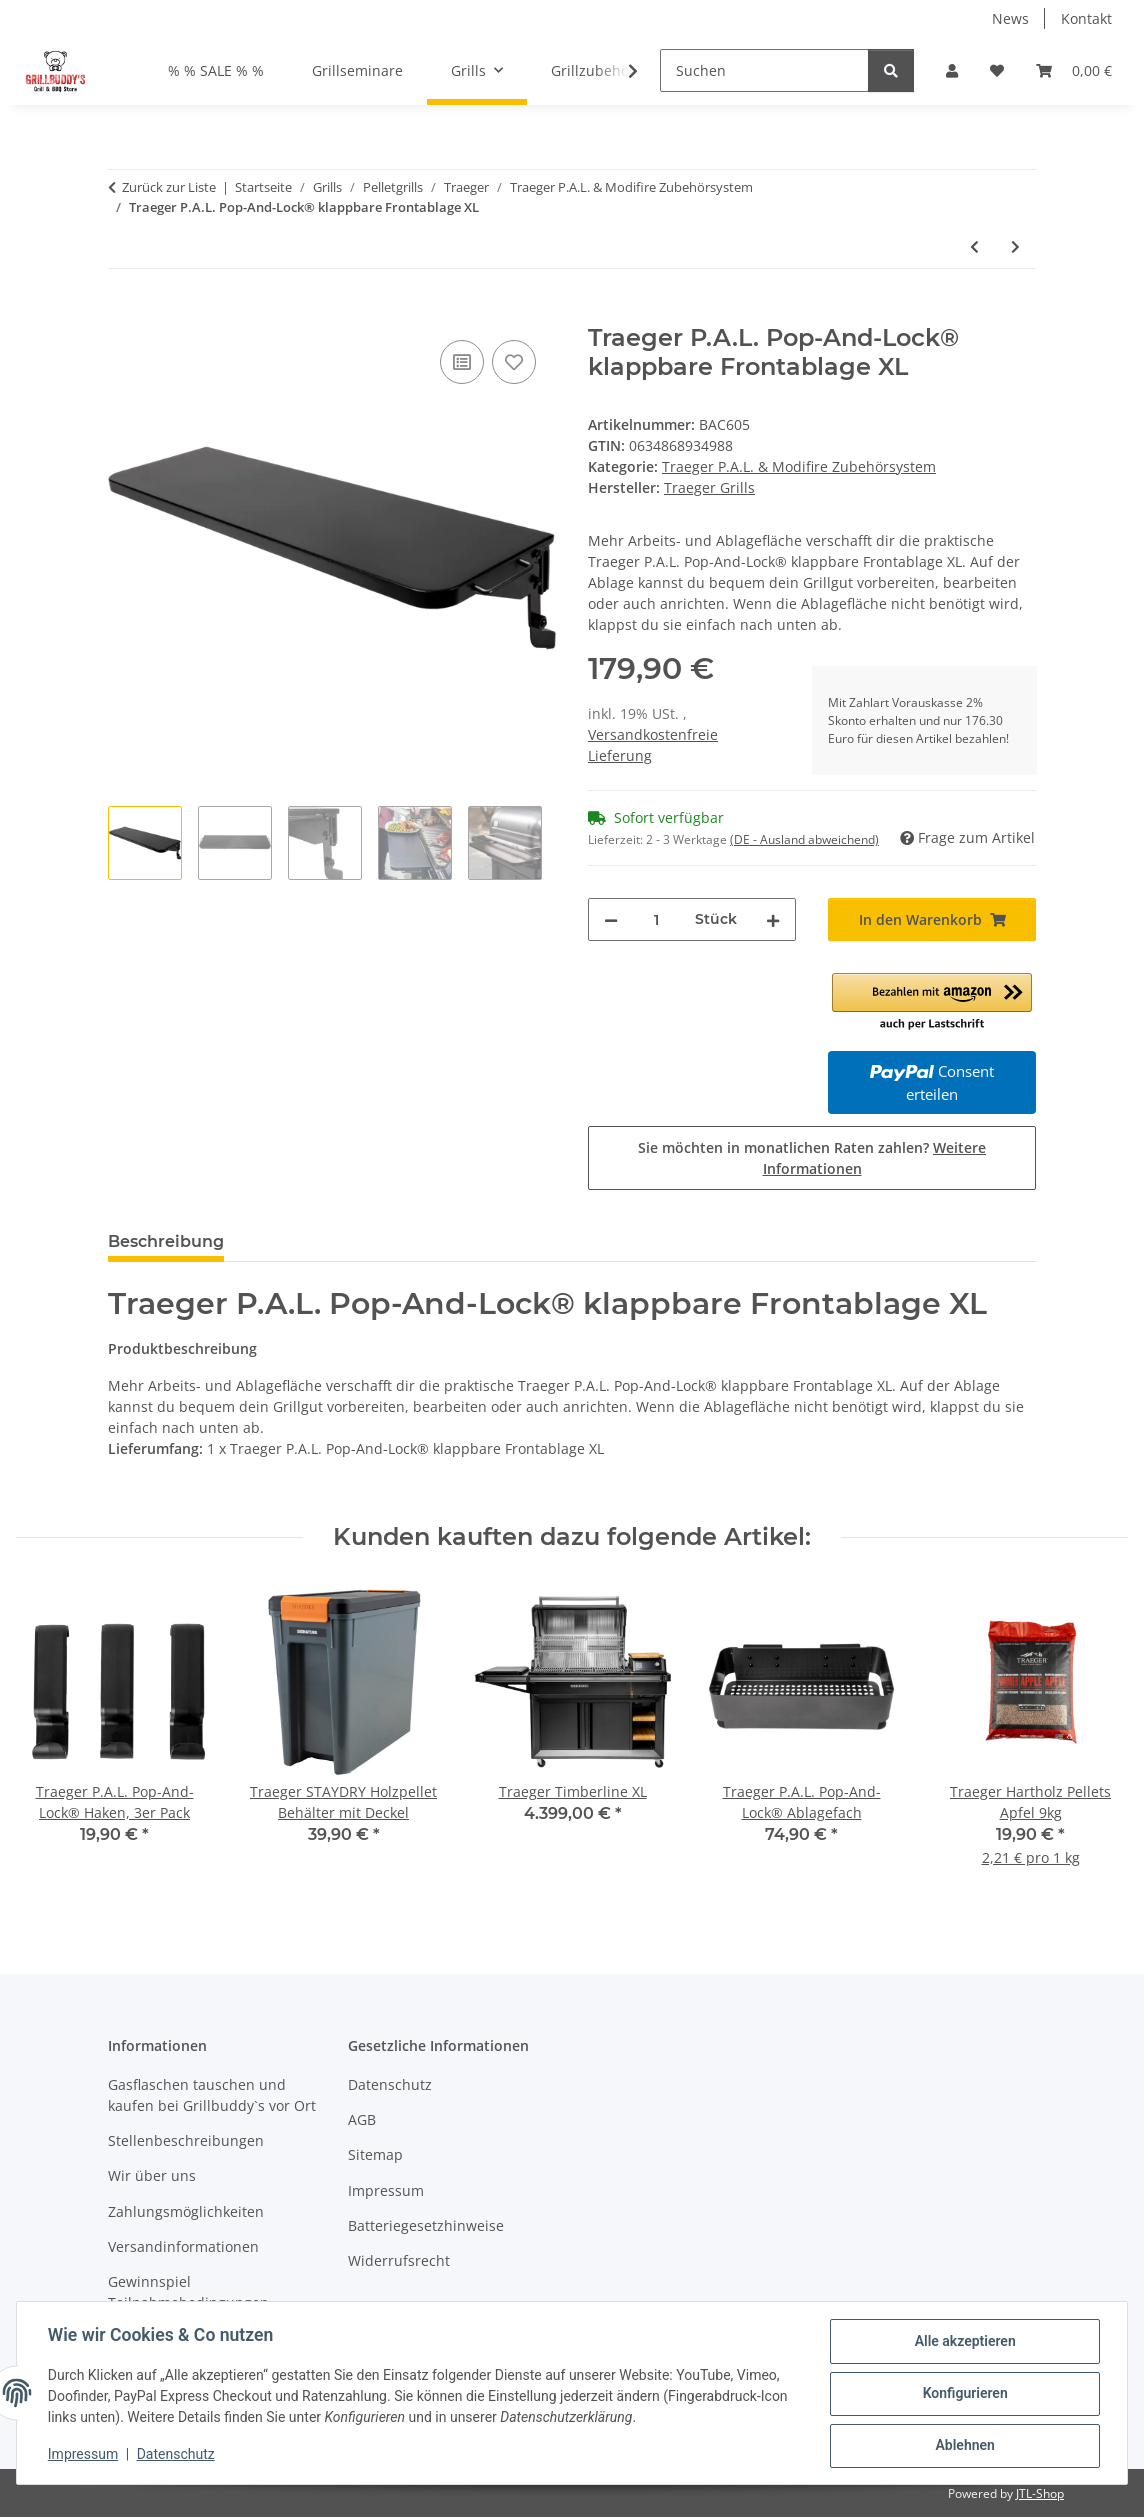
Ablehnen (963, 2446)
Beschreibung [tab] (166, 1241)
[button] (952, 70)
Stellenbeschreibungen (186, 2140)
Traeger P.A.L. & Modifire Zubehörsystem (799, 466)
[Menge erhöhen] (773, 919)
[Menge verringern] (611, 919)
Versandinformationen (183, 2246)
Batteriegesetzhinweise (426, 2225)
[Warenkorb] (1074, 70)
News (1010, 18)
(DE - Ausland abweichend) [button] (804, 839)
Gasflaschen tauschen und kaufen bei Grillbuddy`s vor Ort (212, 2095)
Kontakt (1086, 18)
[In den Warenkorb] (124, 313)
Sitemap (375, 2154)
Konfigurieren (963, 2394)
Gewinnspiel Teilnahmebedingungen (188, 2292)
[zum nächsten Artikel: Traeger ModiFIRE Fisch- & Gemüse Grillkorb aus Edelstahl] (1015, 246)
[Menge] (656, 919)
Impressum (84, 2455)
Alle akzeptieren (963, 2342)
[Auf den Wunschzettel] (514, 362)
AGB (362, 2119)
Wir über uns (152, 2175)
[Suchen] (764, 70)
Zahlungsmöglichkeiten (186, 2211)
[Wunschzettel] (997, 70)
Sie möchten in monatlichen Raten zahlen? (812, 1158)
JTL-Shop (1040, 2493)
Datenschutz (177, 2455)
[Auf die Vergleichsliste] (462, 362)
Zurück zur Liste (169, 187)
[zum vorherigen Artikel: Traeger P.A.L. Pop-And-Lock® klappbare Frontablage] (974, 246)
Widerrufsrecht (399, 2260)
